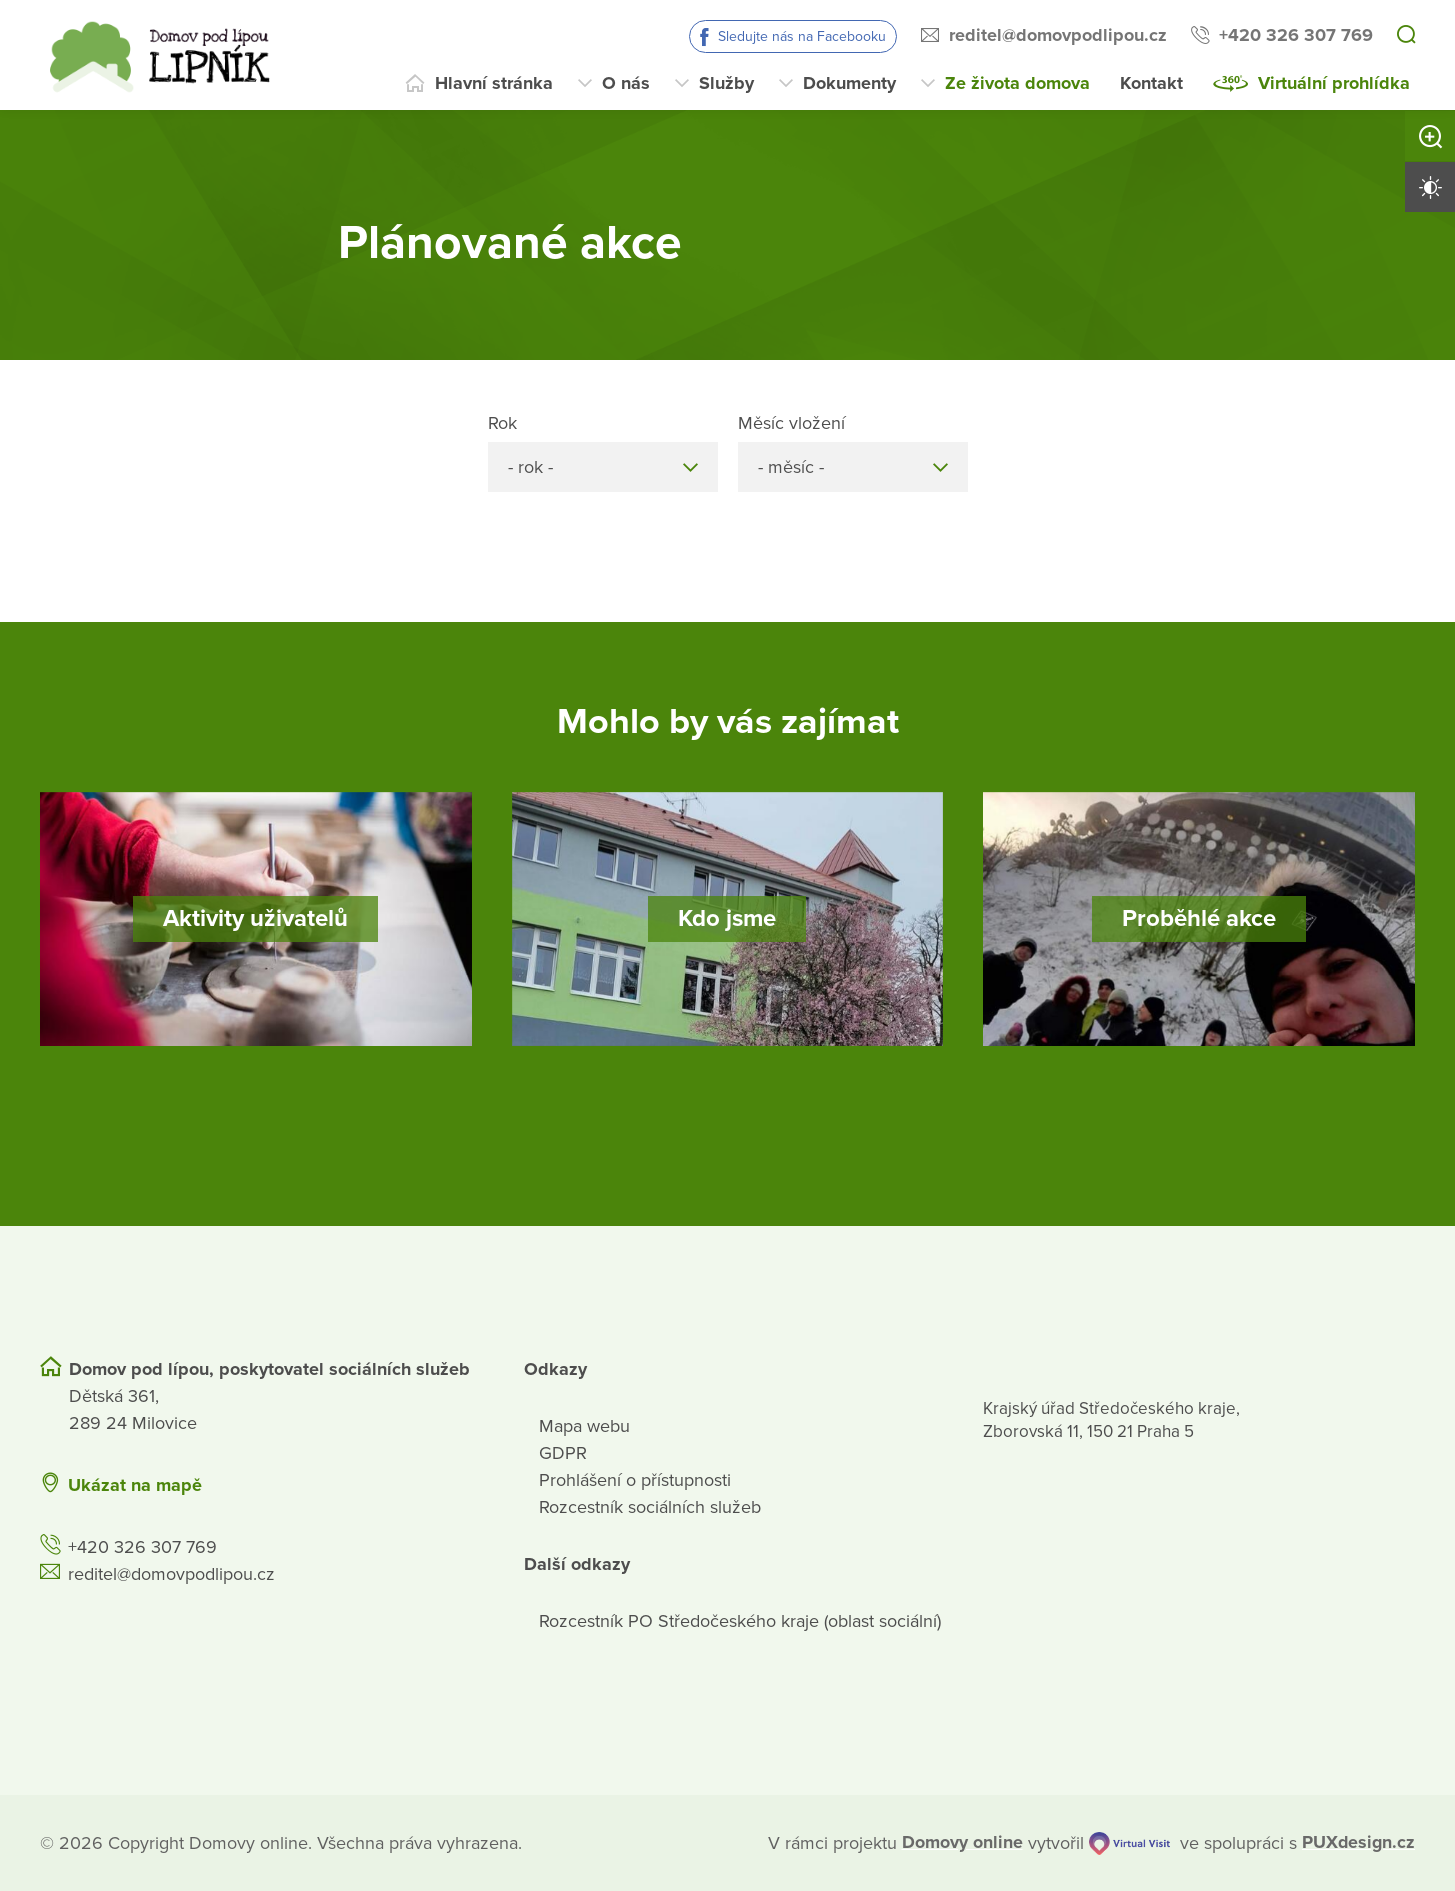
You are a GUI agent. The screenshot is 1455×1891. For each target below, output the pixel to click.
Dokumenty (849, 83)
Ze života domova (1017, 83)
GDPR (563, 1452)
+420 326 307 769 (1296, 35)
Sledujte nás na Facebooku (802, 36)
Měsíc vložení (791, 423)
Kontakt (1151, 83)
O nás (626, 83)
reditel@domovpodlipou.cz (1058, 35)
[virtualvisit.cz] (1129, 1842)
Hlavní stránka (494, 83)
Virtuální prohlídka (1334, 83)
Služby (726, 83)
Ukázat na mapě (135, 1484)
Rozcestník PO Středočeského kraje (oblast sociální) (740, 1620)
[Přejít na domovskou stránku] (165, 55)
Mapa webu (584, 1425)
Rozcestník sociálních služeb (650, 1506)
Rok (502, 423)
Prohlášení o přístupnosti (635, 1479)
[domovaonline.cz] (962, 1842)
